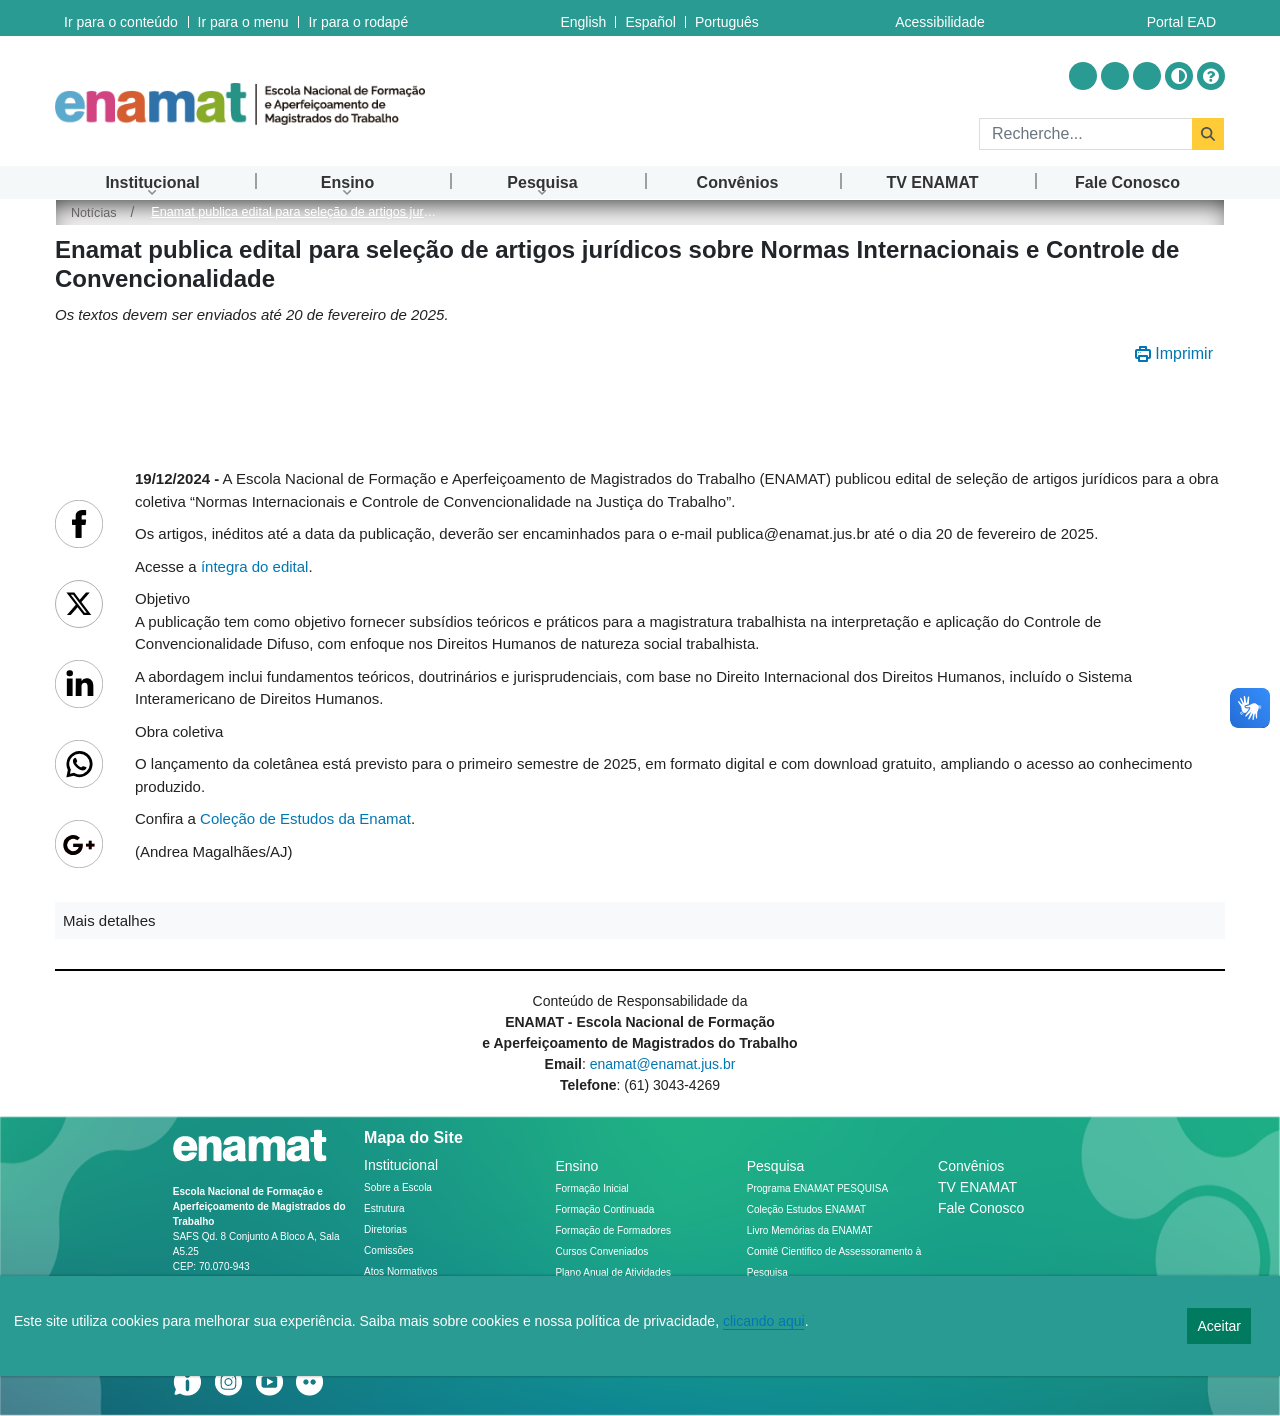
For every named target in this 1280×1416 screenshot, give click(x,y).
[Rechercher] (1085, 134)
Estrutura (384, 1208)
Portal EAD (1181, 18)
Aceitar (1219, 1326)
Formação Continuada (604, 1209)
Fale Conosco (981, 1208)
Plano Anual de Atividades (613, 1272)
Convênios (971, 1166)
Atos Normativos (400, 1271)
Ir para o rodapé (357, 18)
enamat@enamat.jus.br (663, 1064)
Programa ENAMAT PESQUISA (817, 1188)
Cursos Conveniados (601, 1251)
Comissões (388, 1250)
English (583, 18)
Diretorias (385, 1229)
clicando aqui (764, 1321)
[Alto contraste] (1179, 76)
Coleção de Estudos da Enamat (305, 818)
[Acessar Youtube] (1115, 76)
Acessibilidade (940, 18)
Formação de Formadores (613, 1230)
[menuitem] (152, 182)
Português (727, 18)
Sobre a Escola (398, 1187)
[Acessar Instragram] (1083, 76)
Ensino (576, 1166)
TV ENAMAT (977, 1187)
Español (650, 18)
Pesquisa (776, 1166)
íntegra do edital (255, 566)
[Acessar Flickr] (1147, 76)
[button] (640, 920)
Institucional (401, 1165)
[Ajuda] (1211, 76)
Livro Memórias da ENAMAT (810, 1230)
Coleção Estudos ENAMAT (806, 1209)
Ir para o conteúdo (121, 18)
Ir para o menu (242, 18)
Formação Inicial (591, 1188)
